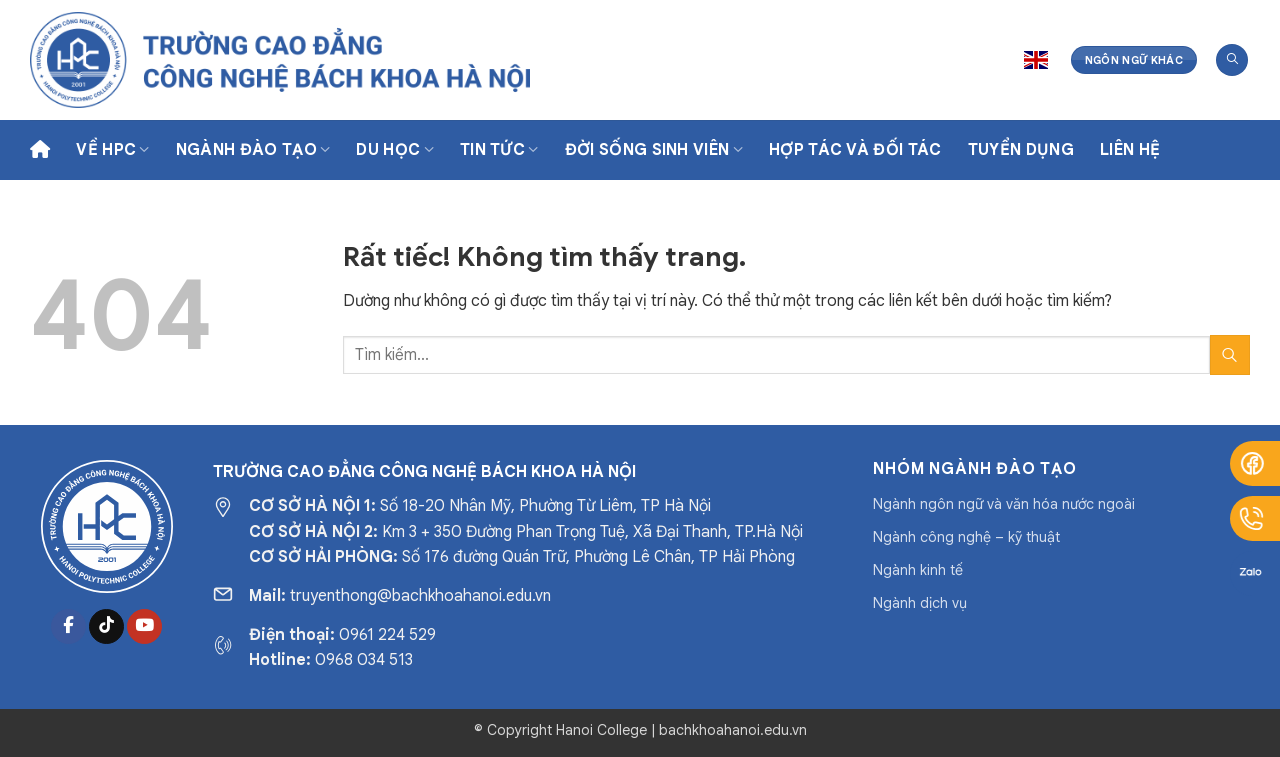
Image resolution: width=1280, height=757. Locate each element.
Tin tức (499, 150)
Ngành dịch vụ (920, 603)
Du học (394, 150)
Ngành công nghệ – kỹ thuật (966, 537)
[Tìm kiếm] (1232, 60)
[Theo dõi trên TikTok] (106, 627)
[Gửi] (1230, 354)
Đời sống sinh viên (654, 150)
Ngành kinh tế (918, 570)
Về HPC (112, 150)
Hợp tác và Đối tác (855, 150)
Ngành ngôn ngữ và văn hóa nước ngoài (1004, 504)
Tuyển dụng (1021, 150)
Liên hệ (1130, 150)
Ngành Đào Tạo (253, 150)
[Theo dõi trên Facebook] (68, 627)
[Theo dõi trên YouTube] (144, 627)
